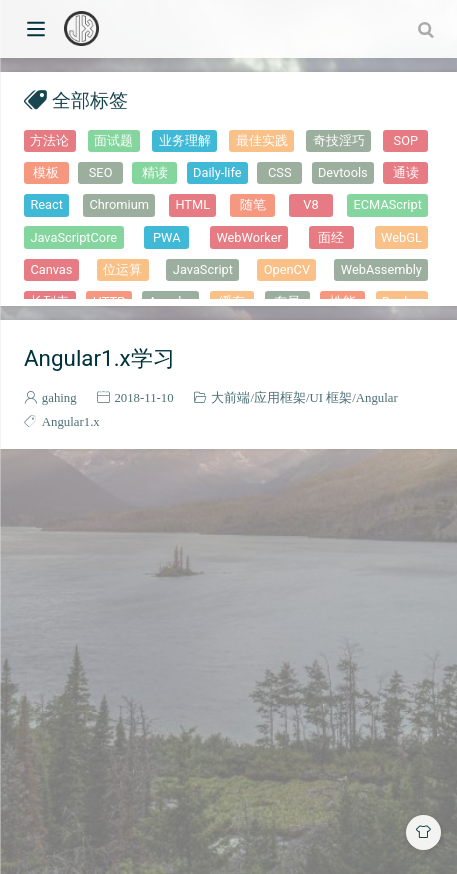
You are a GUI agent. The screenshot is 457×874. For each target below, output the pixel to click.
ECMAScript (388, 204)
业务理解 (185, 140)
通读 (406, 172)
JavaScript (203, 269)
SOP (406, 140)
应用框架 (280, 397)
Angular (377, 397)
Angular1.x (71, 421)
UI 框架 (331, 397)
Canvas (51, 269)
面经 (331, 237)
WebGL (401, 237)
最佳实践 (262, 140)
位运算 (122, 269)
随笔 (253, 204)
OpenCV (287, 269)
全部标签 (90, 99)
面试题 (113, 140)
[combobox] (428, 29)
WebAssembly (381, 269)
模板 (46, 172)
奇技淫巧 (339, 140)
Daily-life (217, 172)
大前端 (230, 397)
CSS (280, 172)
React (46, 204)
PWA (167, 237)
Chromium (119, 204)
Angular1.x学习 (99, 358)
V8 (310, 204)
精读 (155, 172)
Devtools (343, 172)
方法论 (49, 140)
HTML (192, 204)
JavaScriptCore (73, 237)
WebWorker (248, 237)
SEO (101, 172)
